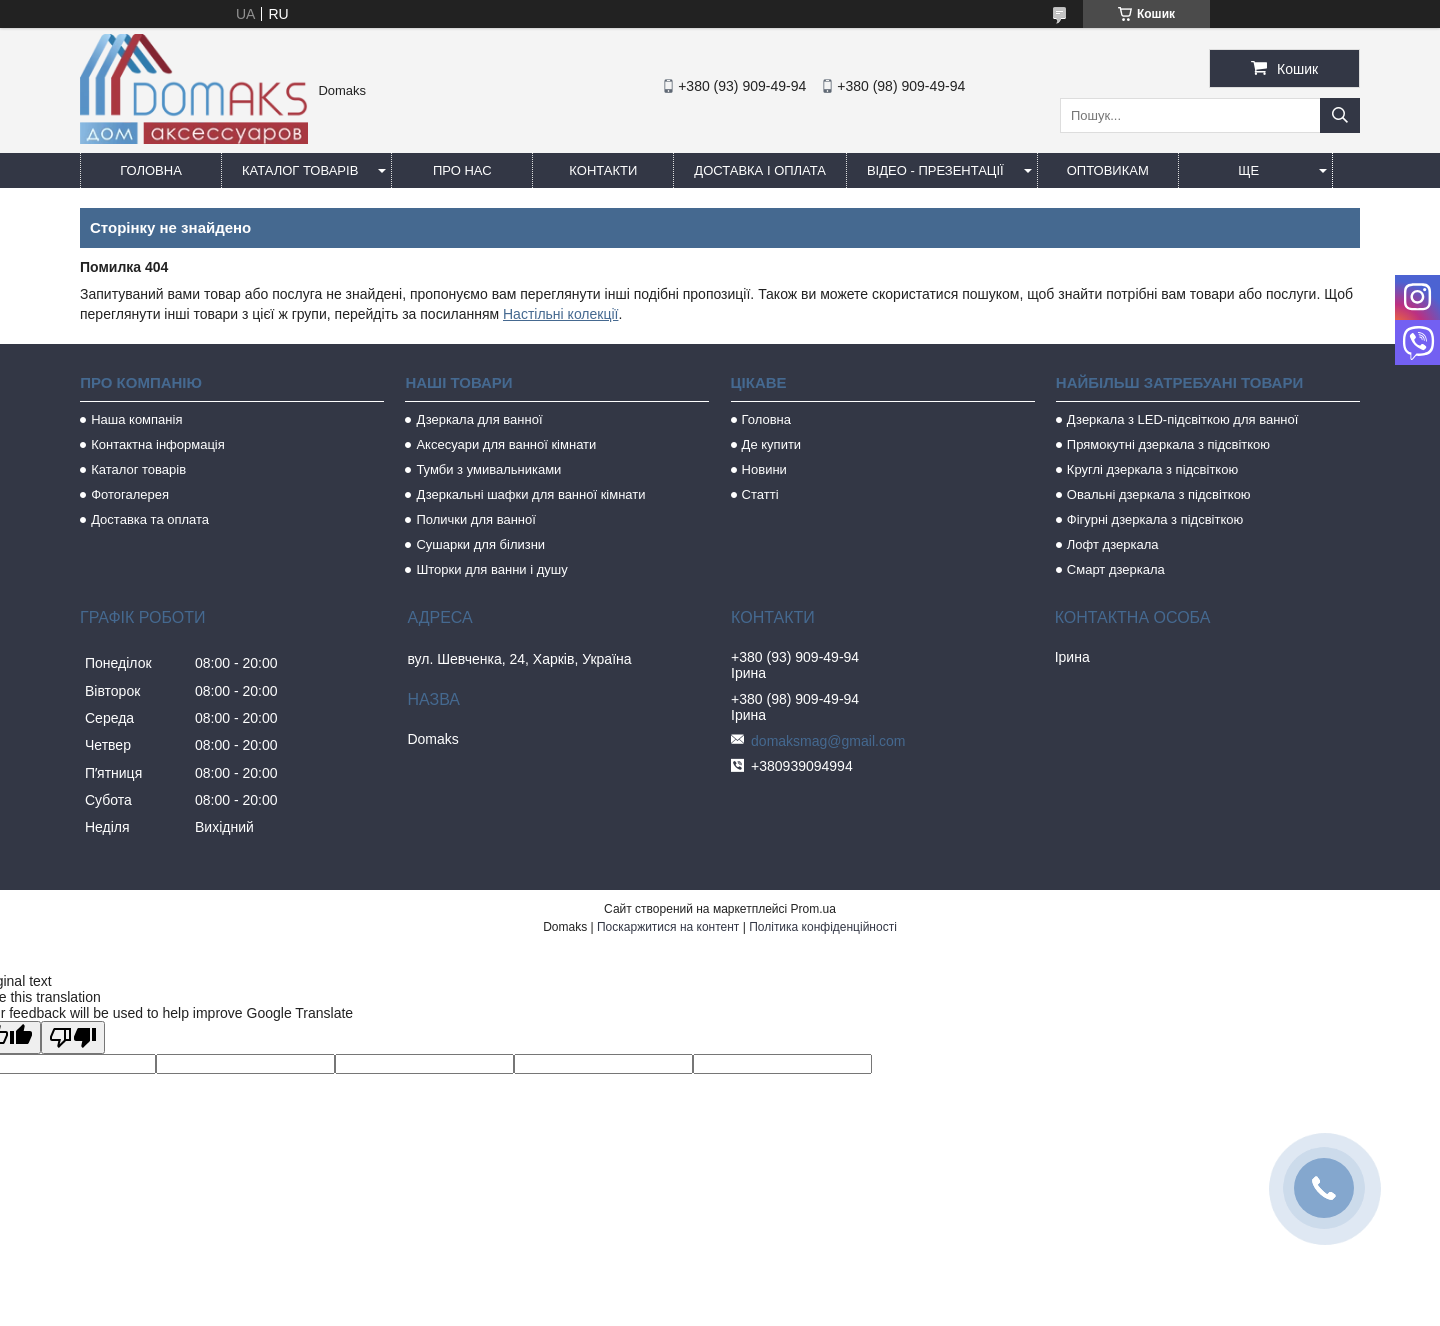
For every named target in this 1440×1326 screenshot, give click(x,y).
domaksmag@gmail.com (828, 741)
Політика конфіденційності (823, 927)
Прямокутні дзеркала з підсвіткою (1168, 444)
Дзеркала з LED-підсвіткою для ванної (1183, 419)
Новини (764, 469)
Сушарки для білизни (480, 544)
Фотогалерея (130, 494)
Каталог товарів (300, 170)
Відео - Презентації (935, 170)
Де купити (772, 444)
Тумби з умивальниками (488, 469)
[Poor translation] (73, 1037)
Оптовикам (1108, 170)
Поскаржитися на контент (668, 927)
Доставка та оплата (150, 519)
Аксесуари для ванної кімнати (506, 444)
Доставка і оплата (760, 170)
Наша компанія (136, 419)
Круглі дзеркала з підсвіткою (1152, 469)
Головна (151, 170)
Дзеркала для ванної (479, 419)
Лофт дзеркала (1113, 544)
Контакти (603, 170)
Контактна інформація (158, 444)
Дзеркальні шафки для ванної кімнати (530, 494)
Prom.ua (813, 909)
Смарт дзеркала (1116, 569)
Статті (760, 494)
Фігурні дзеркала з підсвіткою (1155, 519)
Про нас (462, 170)
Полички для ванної (475, 519)
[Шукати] (1340, 115)
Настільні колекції (560, 314)
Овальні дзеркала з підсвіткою (1159, 494)
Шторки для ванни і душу (491, 569)
